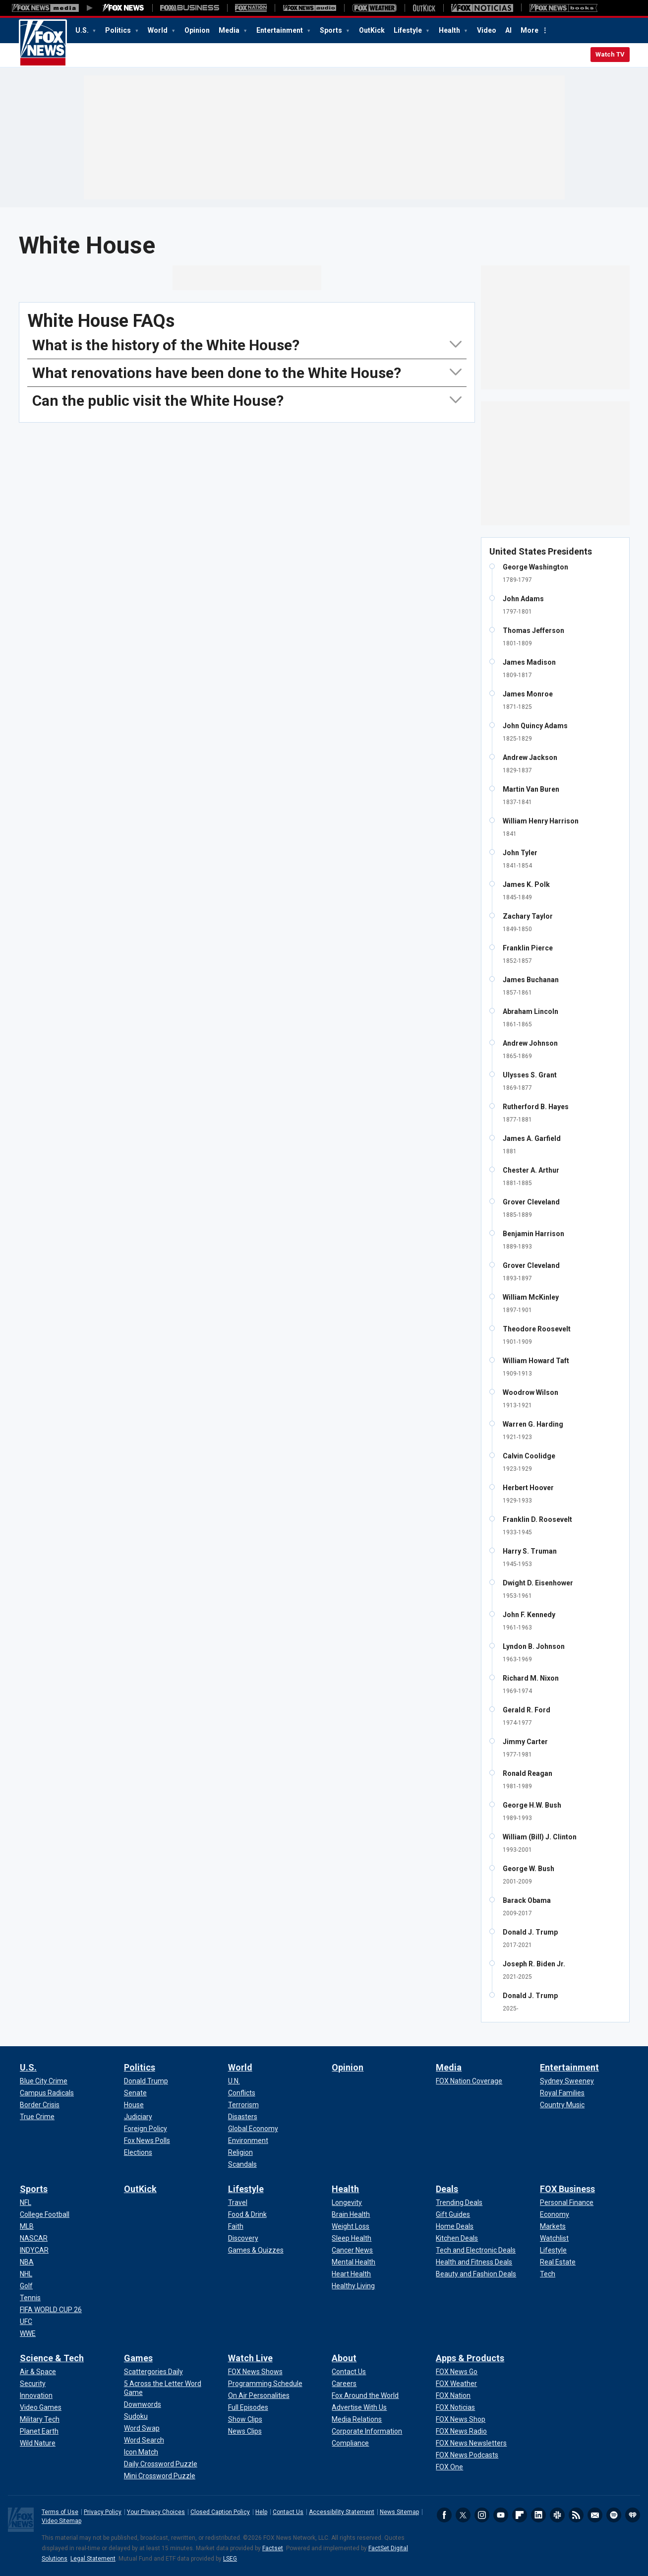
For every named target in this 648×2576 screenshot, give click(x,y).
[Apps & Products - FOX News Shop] (460, 2419)
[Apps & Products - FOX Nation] (453, 2395)
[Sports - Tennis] (30, 2298)
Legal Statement (93, 2558)
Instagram (481, 2515)
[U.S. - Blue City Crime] (43, 2081)
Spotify (613, 2515)
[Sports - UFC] (26, 2321)
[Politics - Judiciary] (138, 2117)
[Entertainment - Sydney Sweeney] (567, 2081)
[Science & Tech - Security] (33, 2384)
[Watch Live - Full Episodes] (248, 2407)
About (344, 2358)
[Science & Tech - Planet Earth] (39, 2431)
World (158, 30)
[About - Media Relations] (357, 2419)
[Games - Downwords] (142, 2404)
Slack (557, 2515)
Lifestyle (408, 30)
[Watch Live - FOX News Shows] (255, 2372)
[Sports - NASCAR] (34, 2238)
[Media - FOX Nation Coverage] (469, 2081)
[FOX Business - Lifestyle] (553, 2250)
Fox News (43, 43)
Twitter (463, 2515)
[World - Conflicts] (241, 2093)
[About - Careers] (344, 2384)
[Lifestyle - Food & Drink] (247, 2214)
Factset (272, 2548)
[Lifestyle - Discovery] (243, 2238)
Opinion (197, 30)
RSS (576, 2515)
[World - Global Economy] (253, 2129)
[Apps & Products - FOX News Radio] (461, 2431)
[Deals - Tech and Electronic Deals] (476, 2250)
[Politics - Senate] (135, 2093)
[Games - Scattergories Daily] (153, 2372)
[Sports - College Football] (44, 2214)
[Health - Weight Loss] (350, 2226)
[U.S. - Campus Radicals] (47, 2093)
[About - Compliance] (350, 2443)
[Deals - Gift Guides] (453, 2214)
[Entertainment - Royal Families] (562, 2093)
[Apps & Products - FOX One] (449, 2467)
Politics (118, 30)
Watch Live (250, 2358)
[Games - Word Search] (144, 2440)
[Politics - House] (134, 2105)
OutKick (372, 30)
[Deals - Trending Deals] (459, 2202)
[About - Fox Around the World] (365, 2395)
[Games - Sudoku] (136, 2416)
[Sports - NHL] (26, 2274)
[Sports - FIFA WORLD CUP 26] (51, 2310)
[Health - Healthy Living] (353, 2286)
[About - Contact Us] (349, 2372)
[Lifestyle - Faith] (235, 2226)
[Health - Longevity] (347, 2202)
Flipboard (519, 2515)
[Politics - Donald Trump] (146, 2081)
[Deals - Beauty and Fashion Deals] (476, 2274)
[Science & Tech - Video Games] (40, 2407)
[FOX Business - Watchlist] (554, 2238)
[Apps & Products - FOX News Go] (456, 2372)
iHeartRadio (632, 2515)
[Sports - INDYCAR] (34, 2250)
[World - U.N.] (234, 2081)
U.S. (82, 30)
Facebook (444, 2515)
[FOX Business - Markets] (553, 2226)
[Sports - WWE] (28, 2333)
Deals (447, 2189)
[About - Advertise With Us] (359, 2407)
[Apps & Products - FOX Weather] (456, 2384)
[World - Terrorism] (243, 2105)
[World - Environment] (248, 2140)
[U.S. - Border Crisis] (39, 2105)
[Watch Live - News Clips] (245, 2431)
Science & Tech (52, 2358)
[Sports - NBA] (27, 2262)
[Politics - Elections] (138, 2152)
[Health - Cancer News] (352, 2250)
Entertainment (280, 30)
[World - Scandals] (242, 2164)
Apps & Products (470, 2358)
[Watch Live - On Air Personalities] (259, 2395)
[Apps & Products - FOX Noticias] (455, 2407)
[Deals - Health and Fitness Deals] (474, 2262)
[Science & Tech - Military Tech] (39, 2419)
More (529, 30)
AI (508, 30)
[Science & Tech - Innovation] (36, 2395)
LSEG (230, 2558)
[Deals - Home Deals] (454, 2226)
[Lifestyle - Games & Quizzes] (256, 2250)
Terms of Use (60, 2512)
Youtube (500, 2515)
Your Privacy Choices (156, 2512)
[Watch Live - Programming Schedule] (265, 2384)
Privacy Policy (102, 2512)
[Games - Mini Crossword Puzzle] (159, 2476)
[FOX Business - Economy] (554, 2214)
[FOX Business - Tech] (547, 2274)
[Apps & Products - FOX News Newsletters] (471, 2443)
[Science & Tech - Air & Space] (38, 2372)
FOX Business (567, 2189)
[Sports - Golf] (26, 2286)
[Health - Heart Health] (351, 2274)
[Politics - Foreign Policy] (145, 2129)
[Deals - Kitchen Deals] (457, 2238)
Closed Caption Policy (220, 2512)
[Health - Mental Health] (353, 2262)
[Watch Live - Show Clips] (245, 2419)
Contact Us (288, 2512)
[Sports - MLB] (27, 2226)
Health (450, 30)
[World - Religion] (240, 2152)
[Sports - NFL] (25, 2202)
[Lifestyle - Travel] (237, 2202)
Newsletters (595, 2515)
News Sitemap (399, 2512)
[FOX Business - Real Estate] (558, 2262)
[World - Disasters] (242, 2117)
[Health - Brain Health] (351, 2214)
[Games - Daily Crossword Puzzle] (160, 2464)
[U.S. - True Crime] (37, 2117)
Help (261, 2512)
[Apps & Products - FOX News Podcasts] (467, 2455)
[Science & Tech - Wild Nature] (38, 2443)
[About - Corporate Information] (367, 2431)
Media (230, 30)
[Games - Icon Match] (141, 2452)
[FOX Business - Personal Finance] (566, 2202)
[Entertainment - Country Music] (562, 2105)
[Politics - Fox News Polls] (147, 2140)
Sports (332, 30)
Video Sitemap (61, 2520)
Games (138, 2358)
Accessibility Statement (341, 2512)
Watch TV (610, 54)
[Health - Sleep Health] (351, 2238)
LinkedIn (538, 2515)
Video (486, 30)
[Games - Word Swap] (142, 2428)
